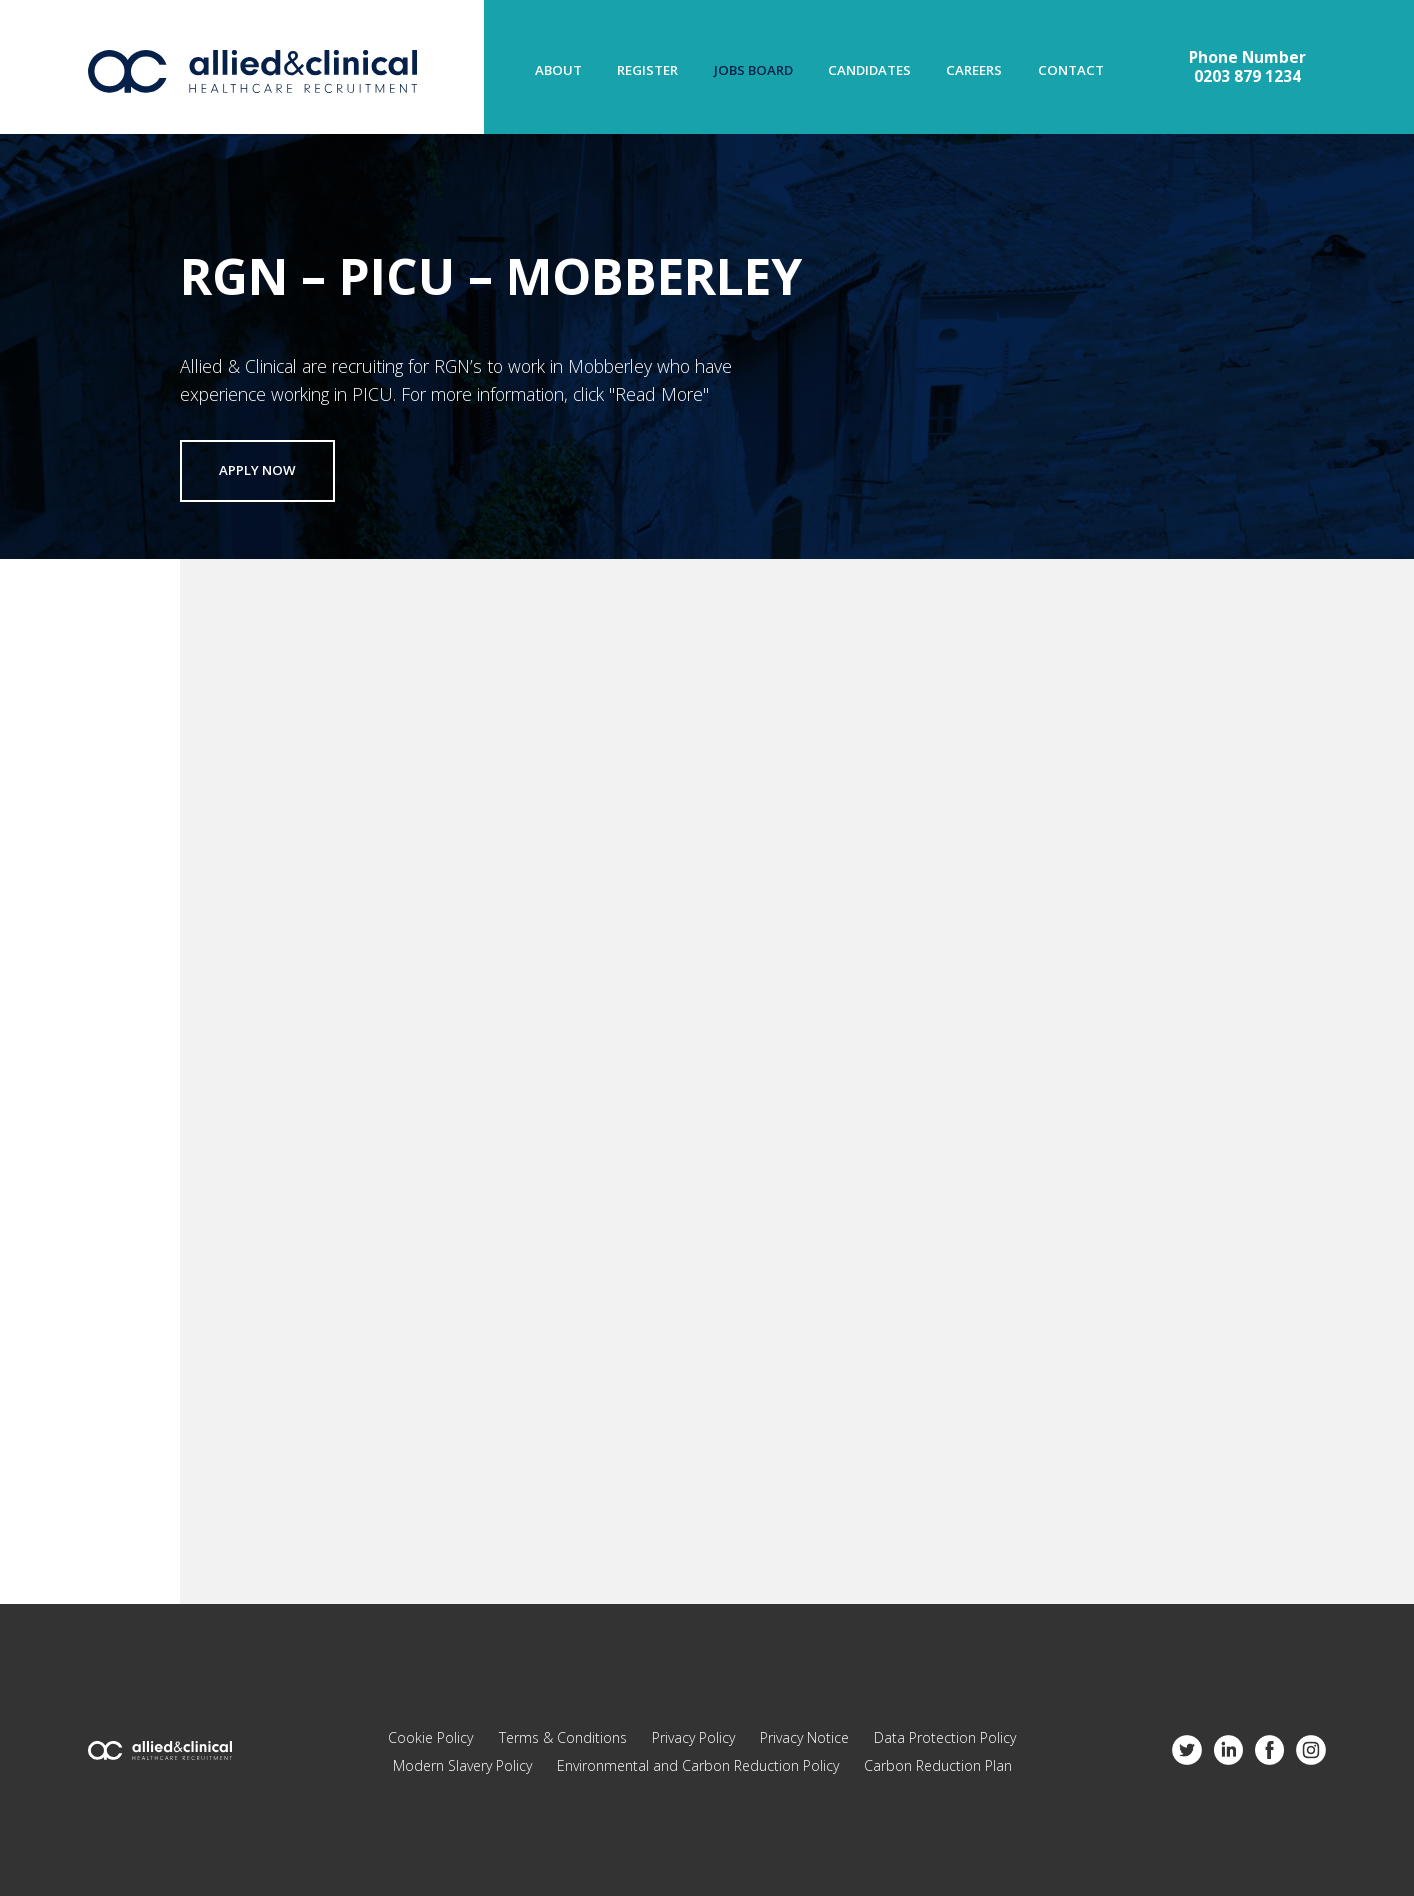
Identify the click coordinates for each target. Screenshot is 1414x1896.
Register (647, 70)
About (558, 70)
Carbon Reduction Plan (938, 1765)
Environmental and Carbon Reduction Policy (698, 1765)
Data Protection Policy (945, 1737)
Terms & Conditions (563, 1737)
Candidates (869, 70)
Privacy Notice (804, 1737)
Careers (974, 70)
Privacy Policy (693, 1737)
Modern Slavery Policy (462, 1765)
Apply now (257, 471)
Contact (1071, 70)
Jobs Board (753, 70)
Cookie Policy (430, 1737)
